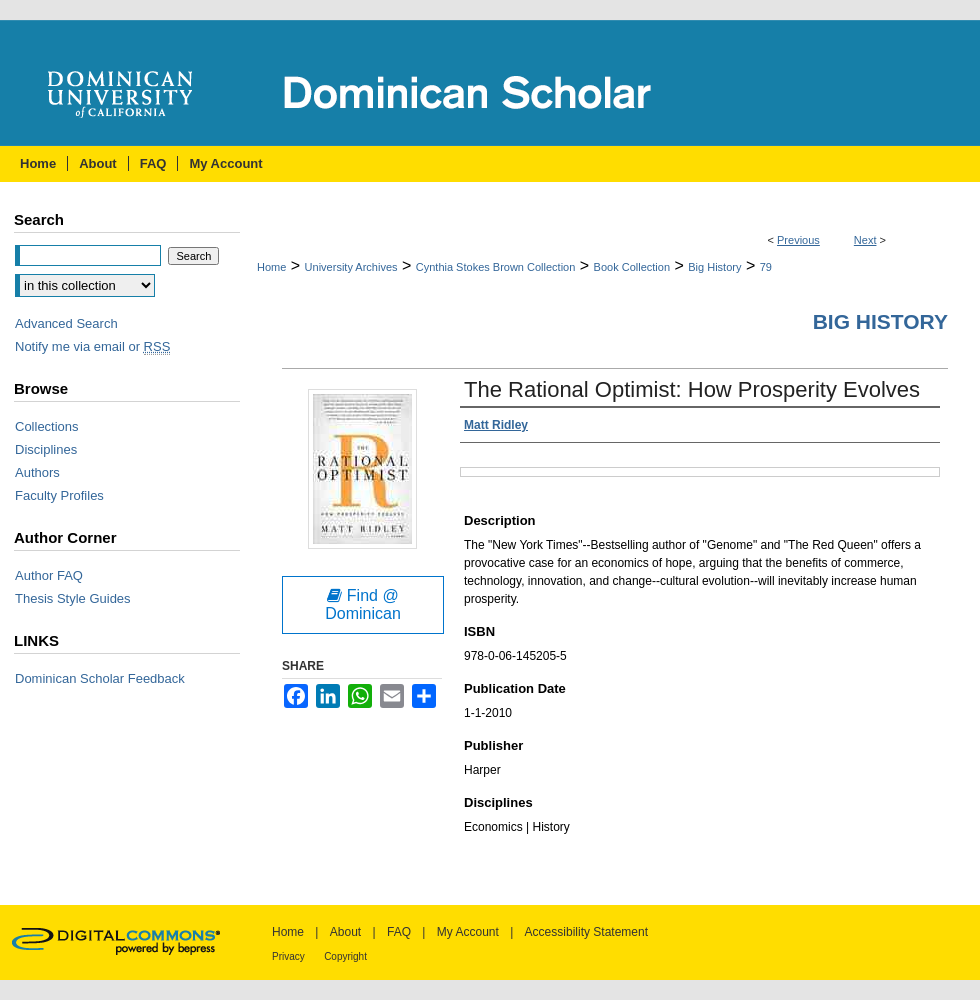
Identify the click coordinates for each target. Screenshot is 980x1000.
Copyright (345, 956)
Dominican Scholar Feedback (100, 678)
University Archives (351, 267)
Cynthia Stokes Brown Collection (496, 267)
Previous (798, 240)
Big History (714, 267)
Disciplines (46, 449)
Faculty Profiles (59, 495)
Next (865, 240)
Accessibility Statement (586, 932)
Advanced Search (66, 323)
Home (271, 267)
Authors (37, 472)
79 (766, 267)
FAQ (399, 932)
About (345, 932)
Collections (47, 426)
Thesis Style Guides (73, 598)
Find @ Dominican (363, 604)
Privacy (288, 956)
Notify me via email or (92, 346)
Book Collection (632, 267)
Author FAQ (49, 575)
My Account (468, 932)
